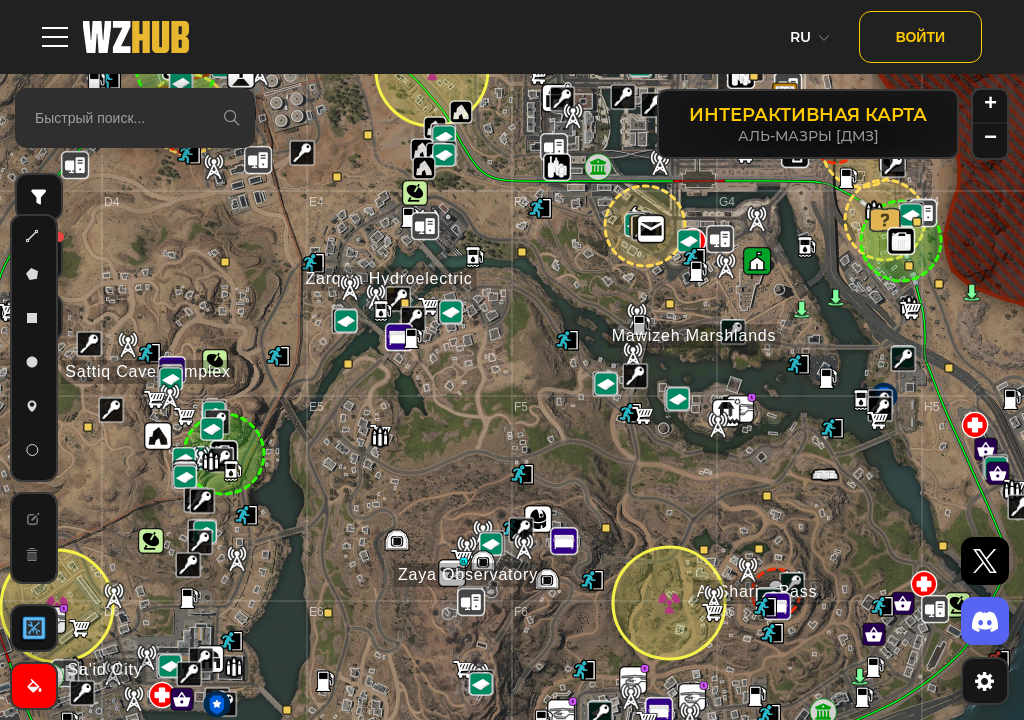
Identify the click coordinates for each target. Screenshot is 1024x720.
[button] (893, 165)
